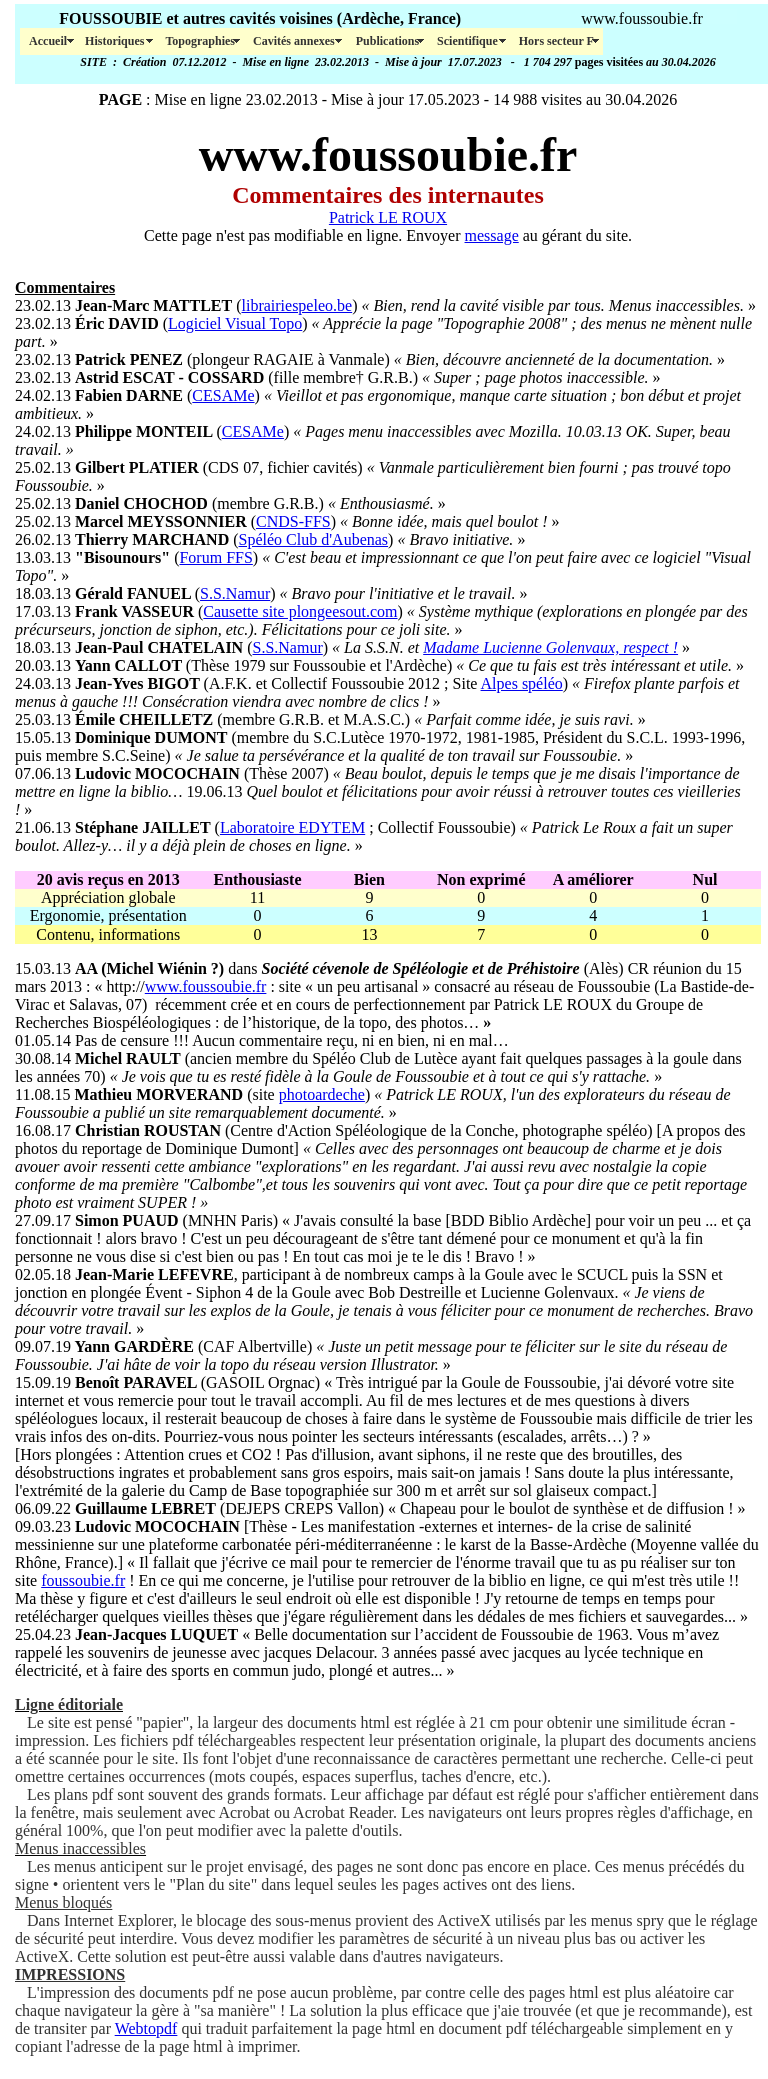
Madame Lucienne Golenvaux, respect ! (550, 647)
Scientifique (469, 41)
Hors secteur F (556, 41)
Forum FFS (215, 557)
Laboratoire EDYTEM (292, 827)
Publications (387, 41)
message (492, 235)
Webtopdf (146, 2028)
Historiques (116, 41)
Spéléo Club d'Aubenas (314, 539)
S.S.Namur (235, 593)
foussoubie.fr (83, 1580)
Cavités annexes (295, 41)
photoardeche (322, 1094)
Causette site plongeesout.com (300, 611)
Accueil (48, 41)
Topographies (200, 41)
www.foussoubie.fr (206, 986)
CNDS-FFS (293, 521)
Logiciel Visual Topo (235, 323)
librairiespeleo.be (297, 305)
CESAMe (223, 395)
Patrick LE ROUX (388, 217)
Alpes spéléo (522, 683)
